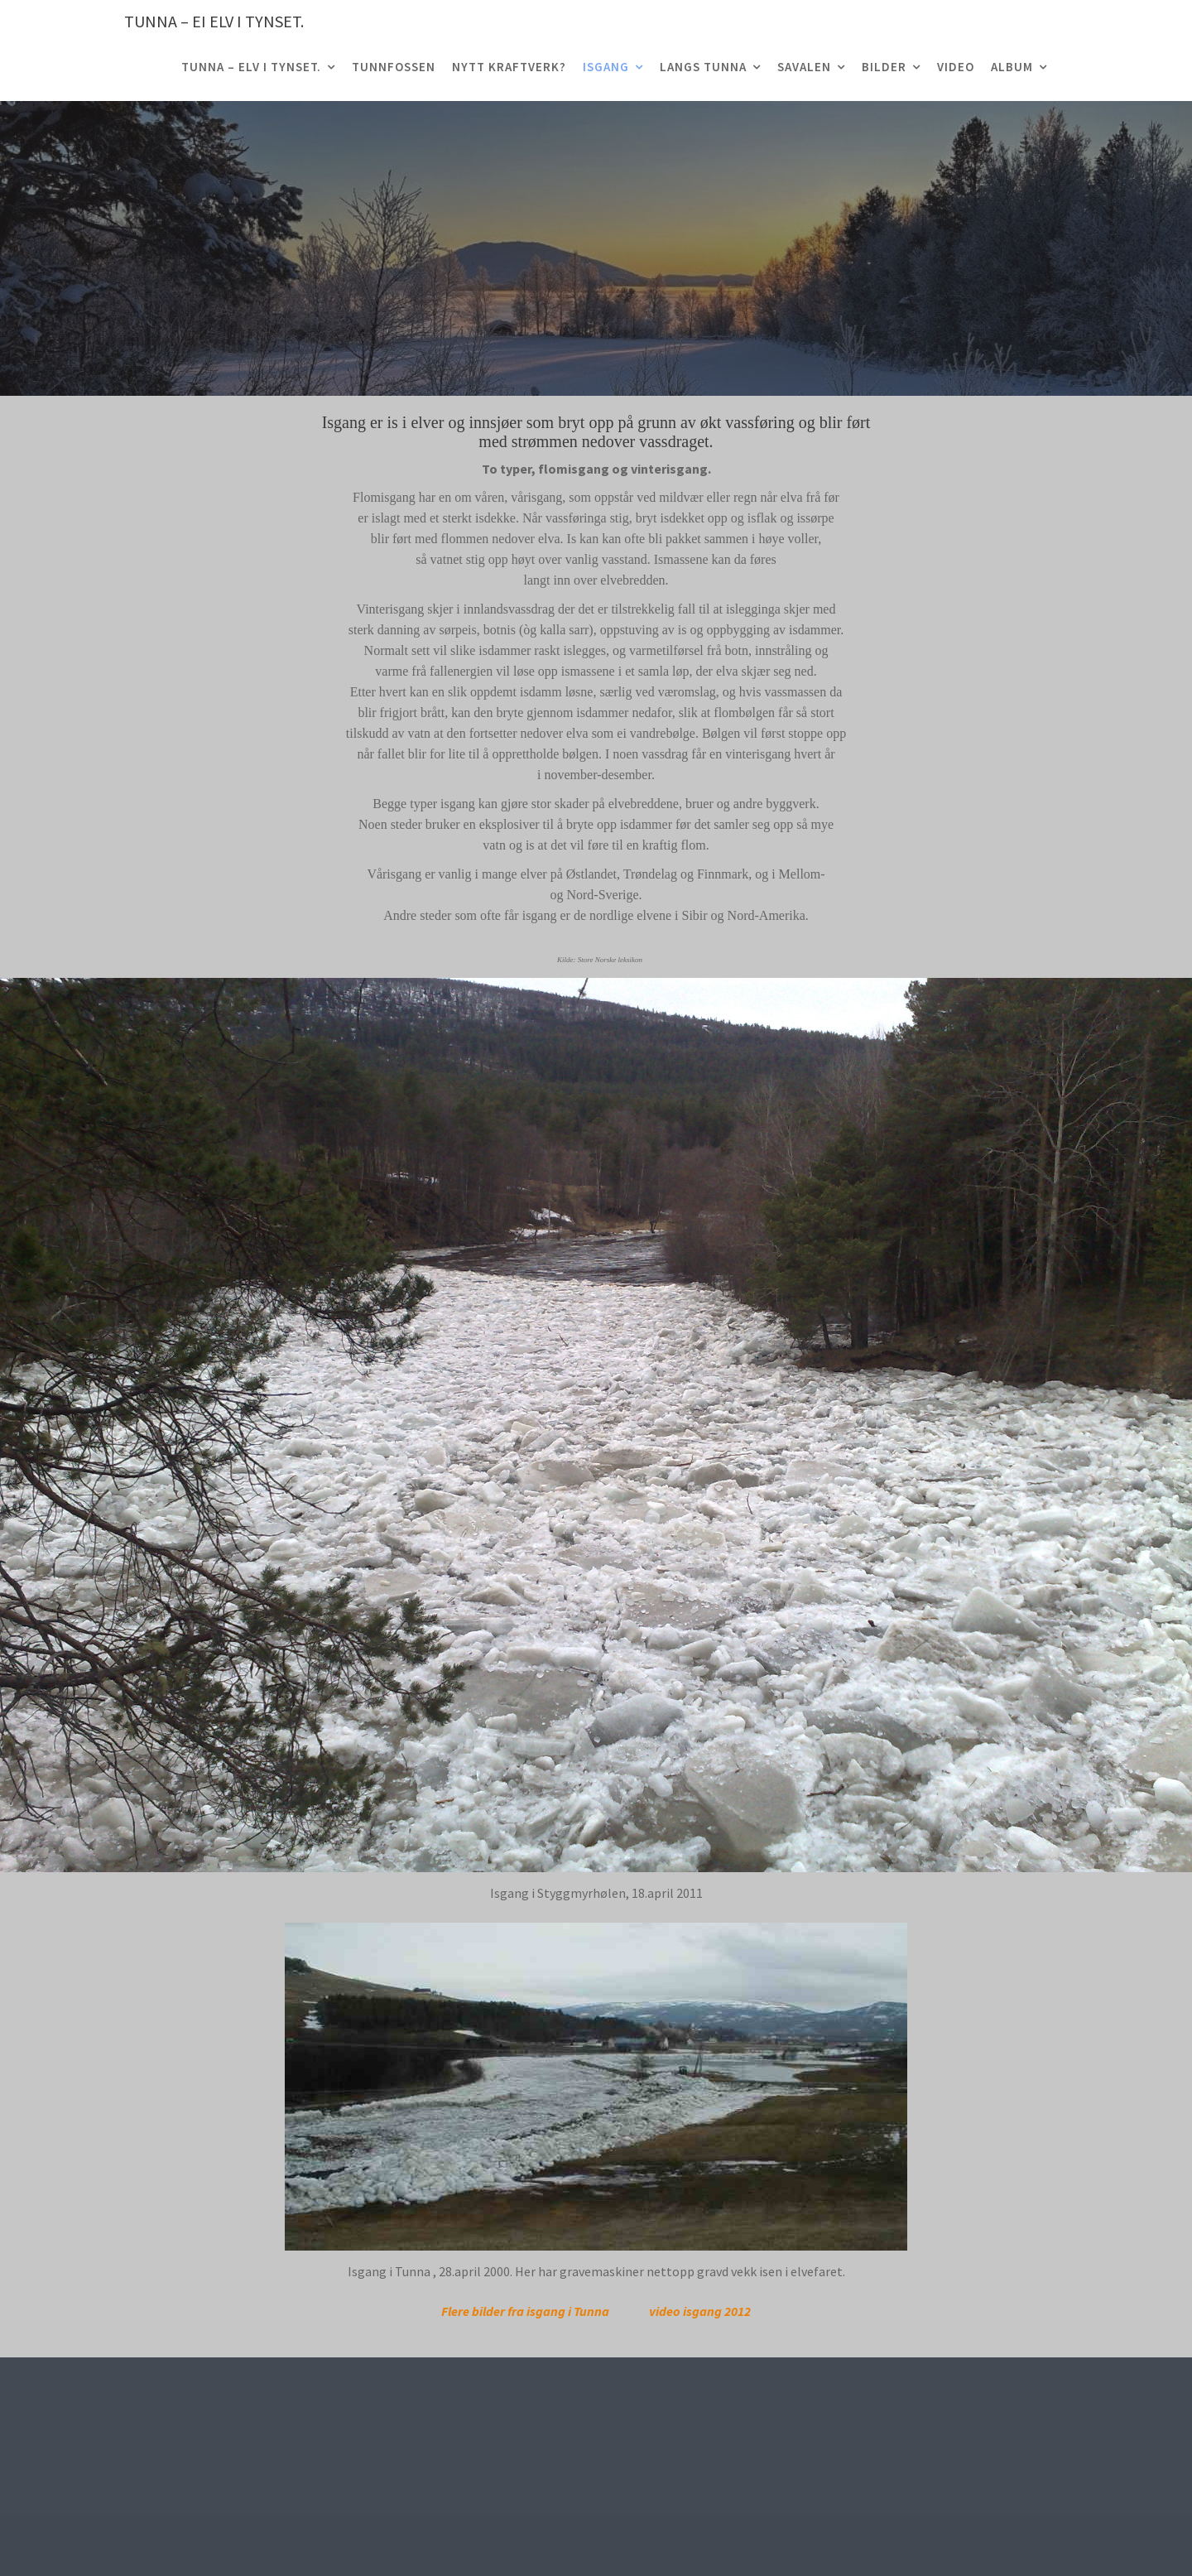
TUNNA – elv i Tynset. (251, 67)
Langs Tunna (703, 67)
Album (1012, 67)
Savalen (804, 67)
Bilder (884, 67)
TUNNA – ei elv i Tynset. (214, 21)
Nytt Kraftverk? (509, 67)
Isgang (606, 67)
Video (955, 67)
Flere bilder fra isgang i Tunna (525, 2311)
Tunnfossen (393, 67)
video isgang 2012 (700, 2311)
